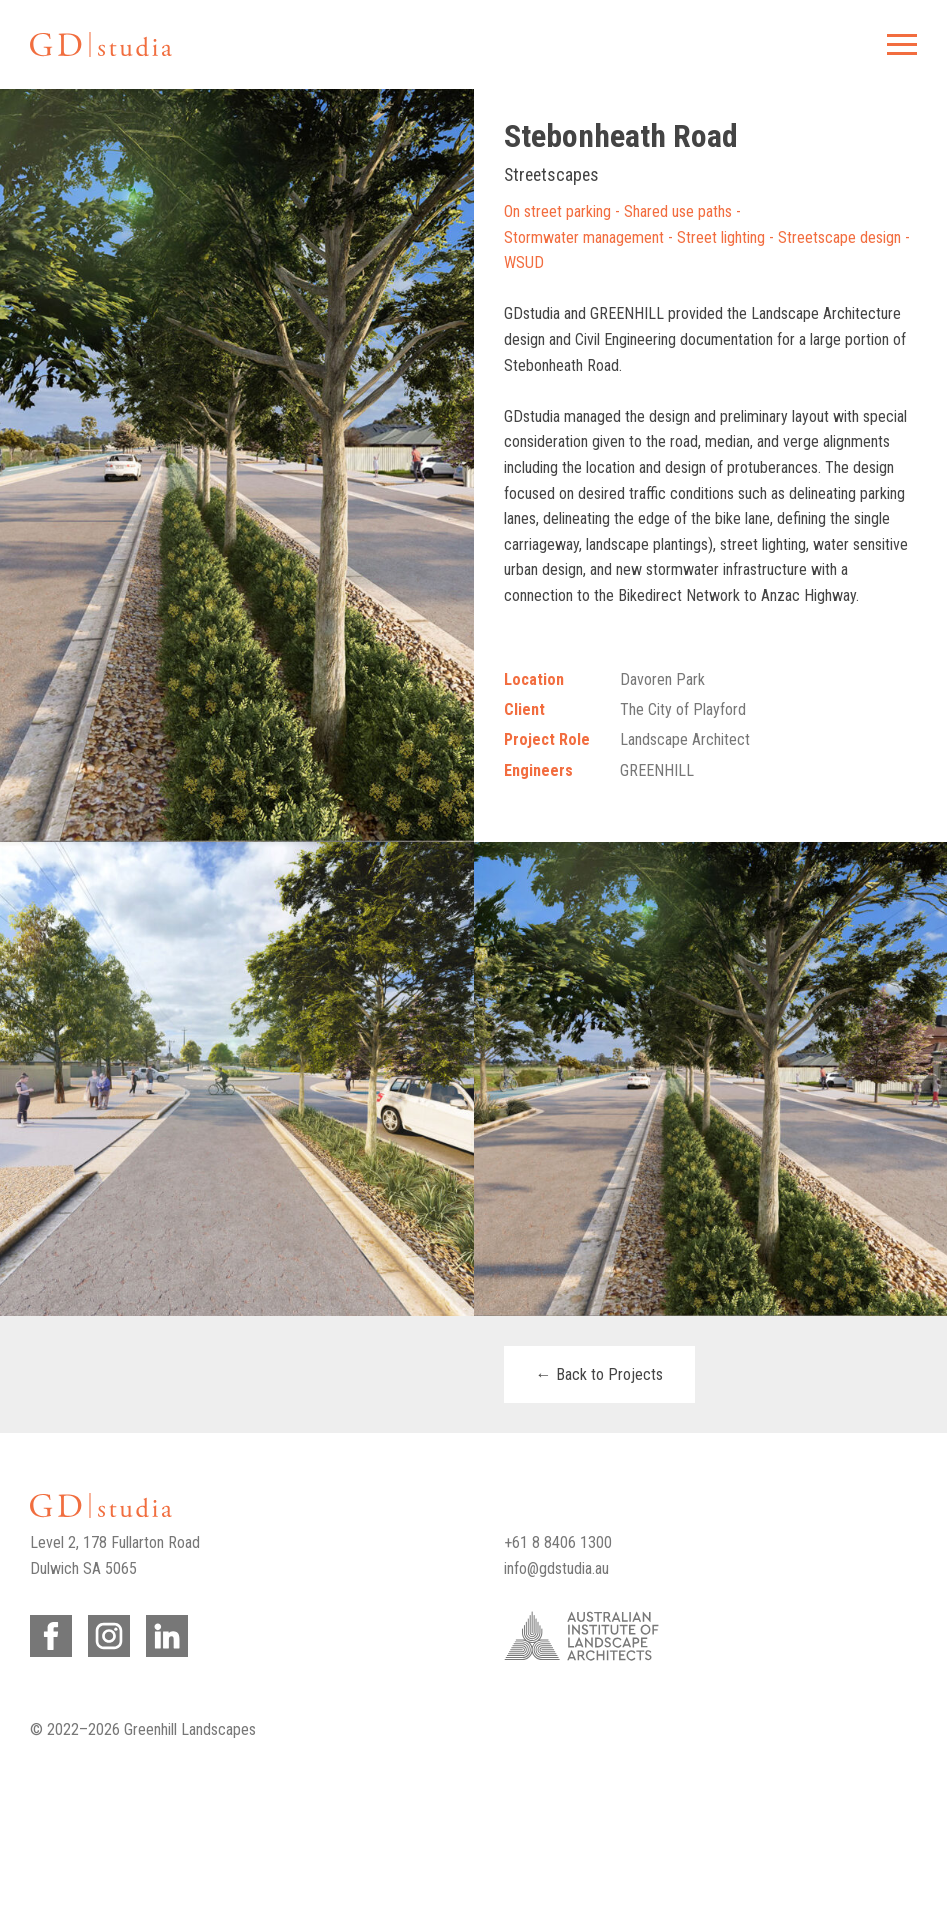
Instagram (105, 1632)
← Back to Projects (599, 1374)
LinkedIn (163, 1632)
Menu (899, 44)
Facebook (47, 1632)
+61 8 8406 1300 (558, 1542)
